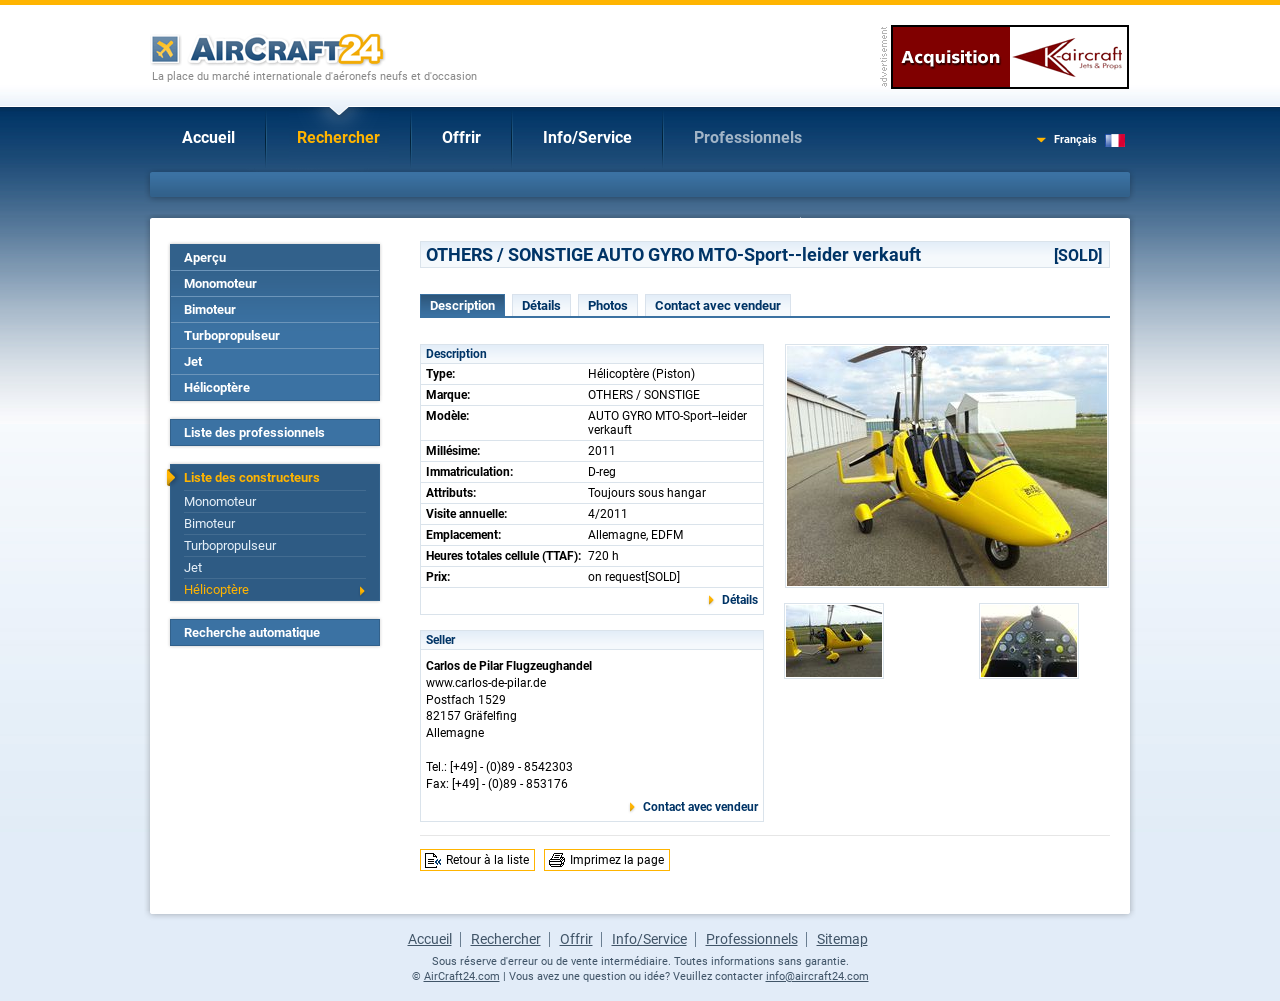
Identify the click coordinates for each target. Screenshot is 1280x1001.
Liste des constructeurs (252, 477)
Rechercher (338, 137)
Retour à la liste (487, 860)
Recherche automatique (252, 632)
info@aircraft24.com (817, 976)
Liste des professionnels (254, 432)
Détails (541, 305)
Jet (193, 361)
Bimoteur (210, 309)
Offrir (461, 137)
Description (462, 305)
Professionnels (748, 137)
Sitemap (842, 939)
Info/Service (587, 137)
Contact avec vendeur (718, 305)
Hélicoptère (217, 387)
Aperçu (205, 257)
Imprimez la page (617, 860)
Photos (608, 305)
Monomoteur (220, 283)
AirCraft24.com (462, 976)
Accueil (208, 137)
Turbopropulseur (232, 335)
